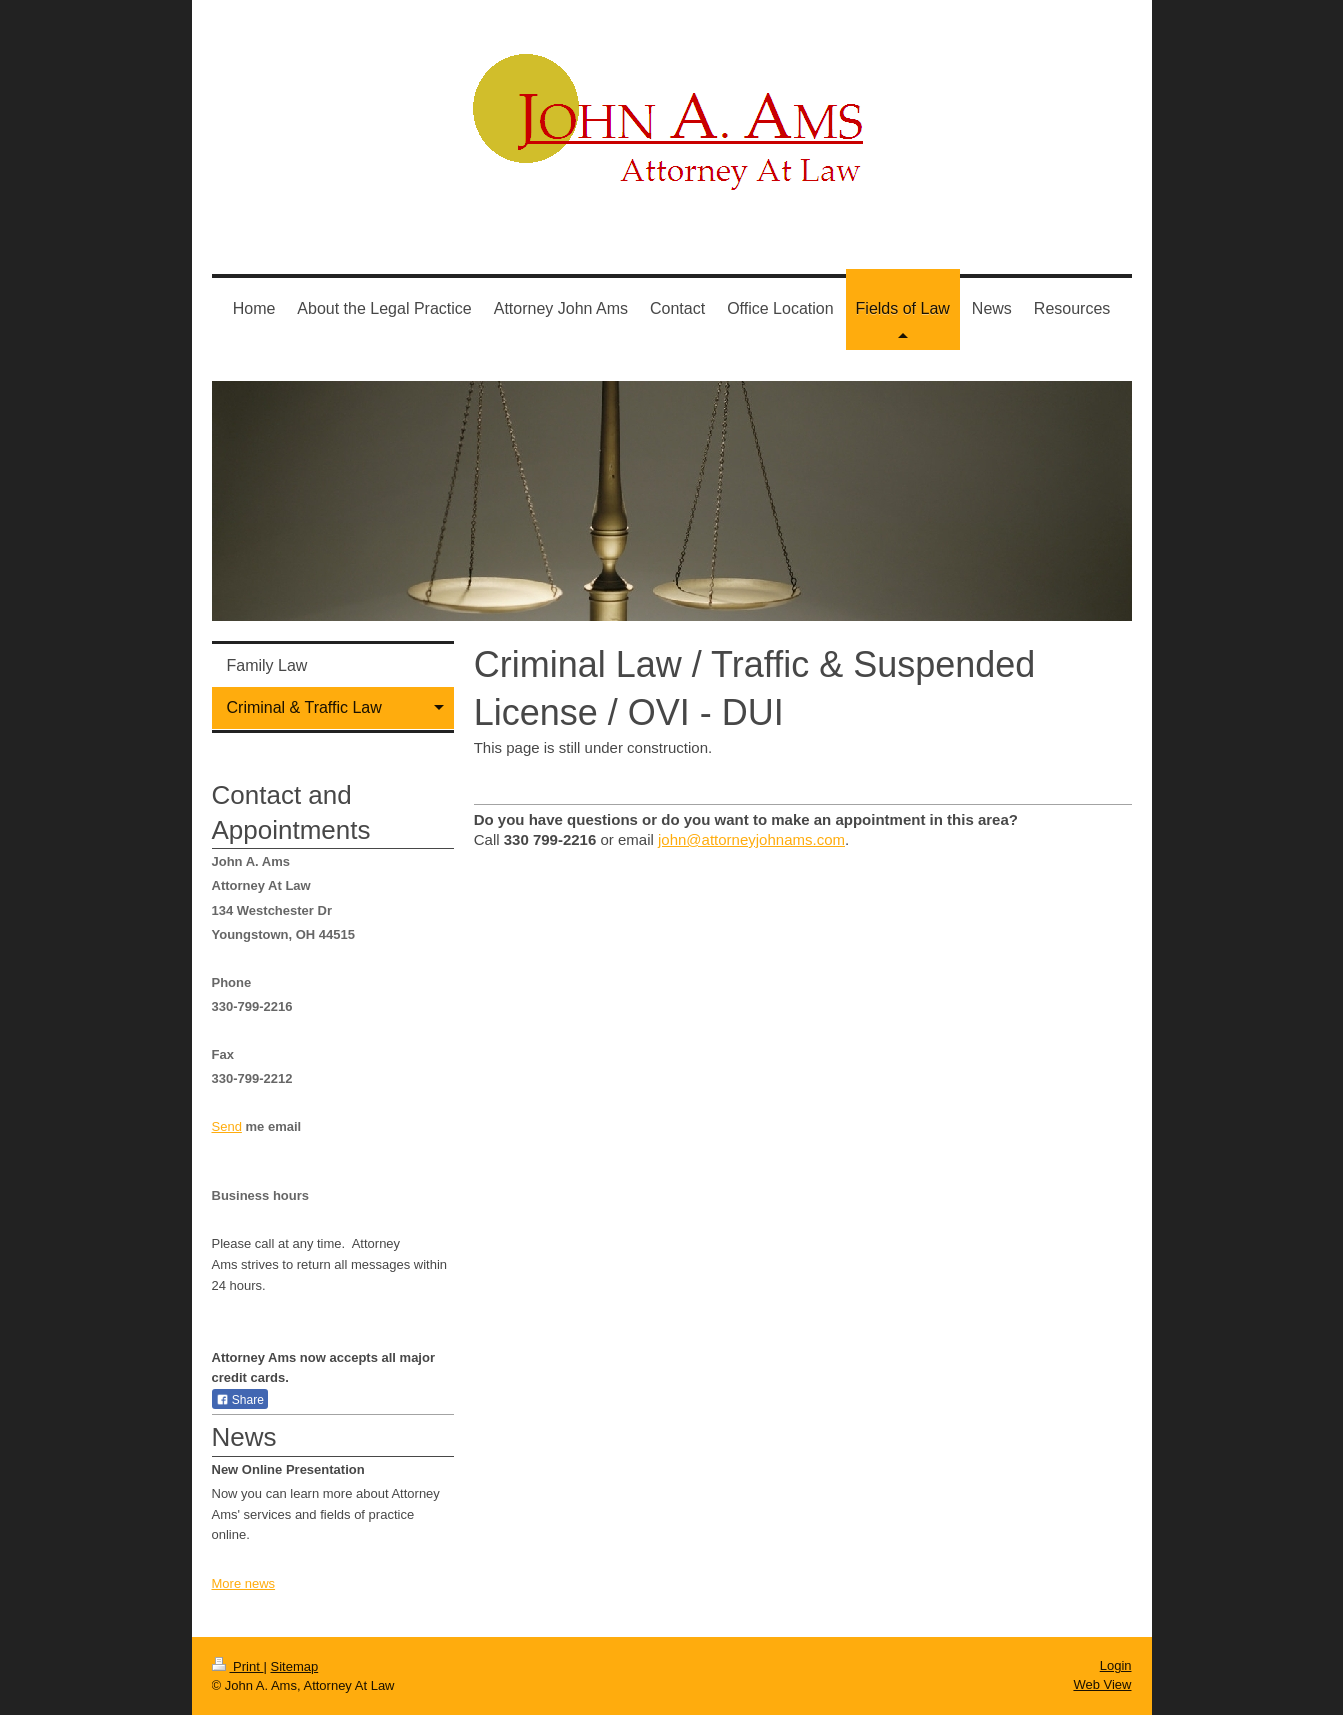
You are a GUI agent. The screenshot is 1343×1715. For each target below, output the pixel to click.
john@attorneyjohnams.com (751, 839)
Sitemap (294, 1666)
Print (238, 1666)
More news (244, 1583)
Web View (1102, 1684)
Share (240, 1400)
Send (227, 1126)
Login (1116, 1665)
